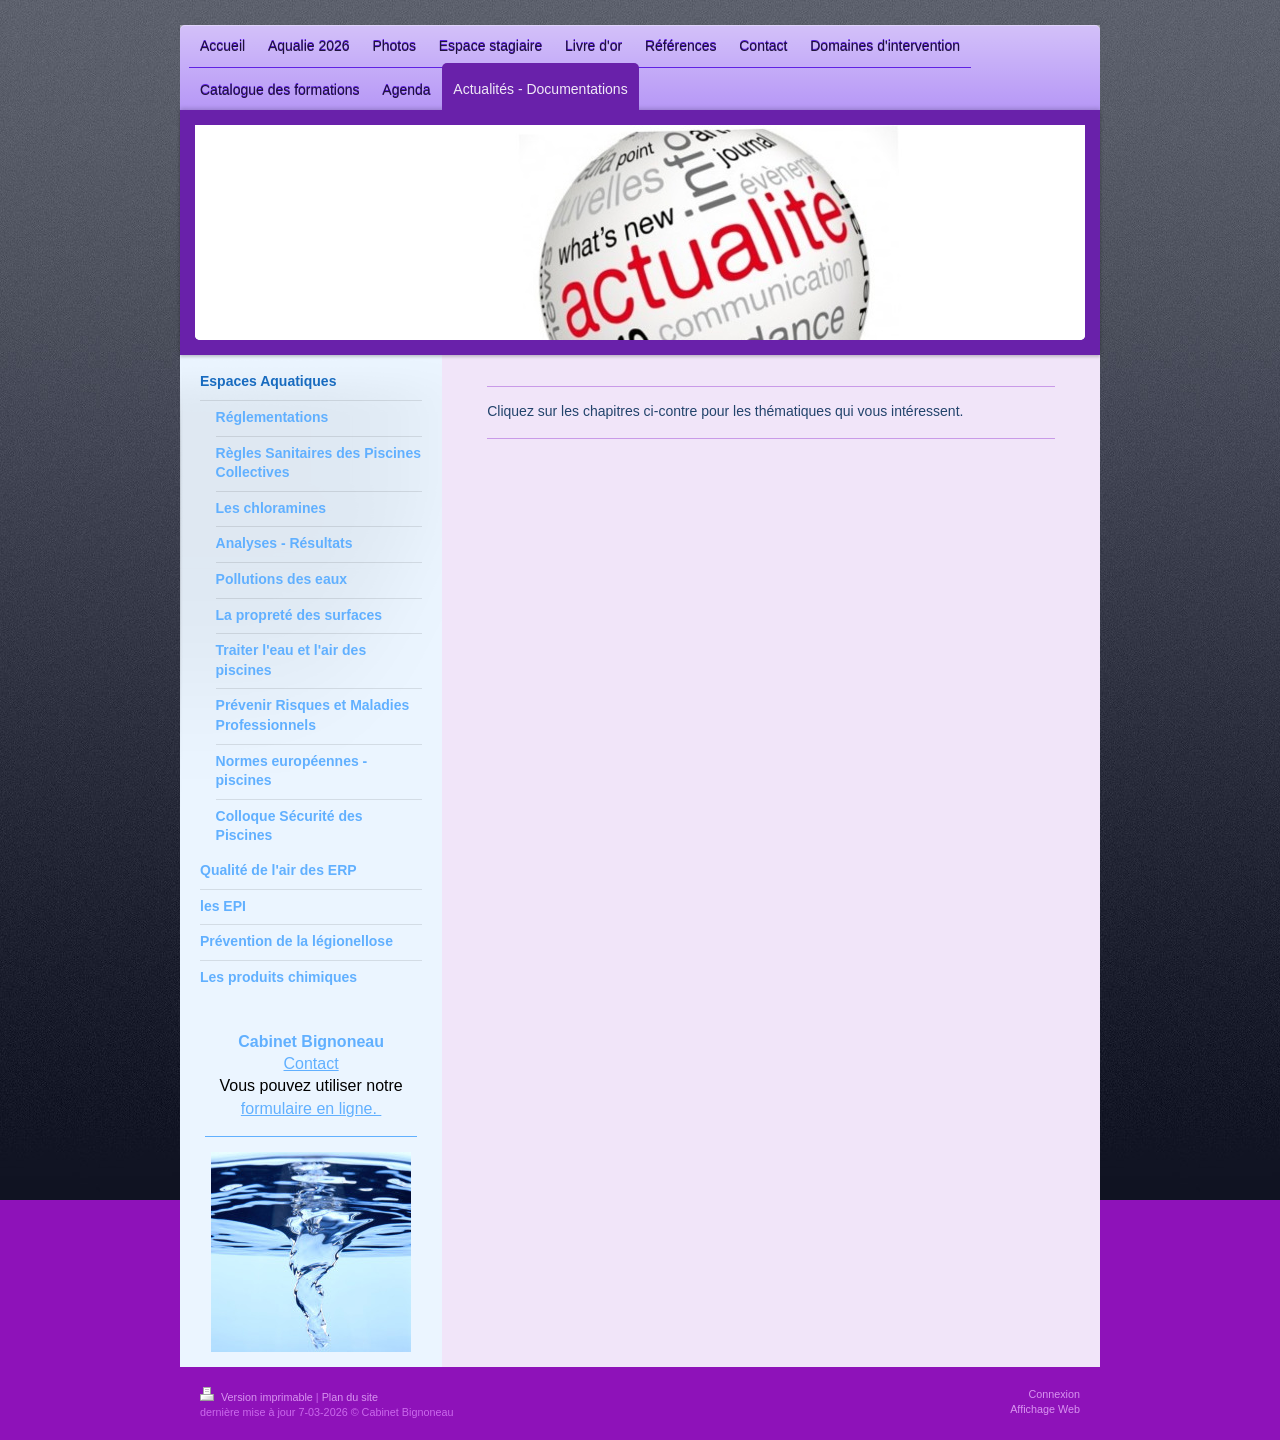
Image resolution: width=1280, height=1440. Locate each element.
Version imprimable (258, 1397)
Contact (311, 1063)
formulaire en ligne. (311, 1108)
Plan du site (350, 1397)
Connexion (1054, 1394)
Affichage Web (1045, 1409)
